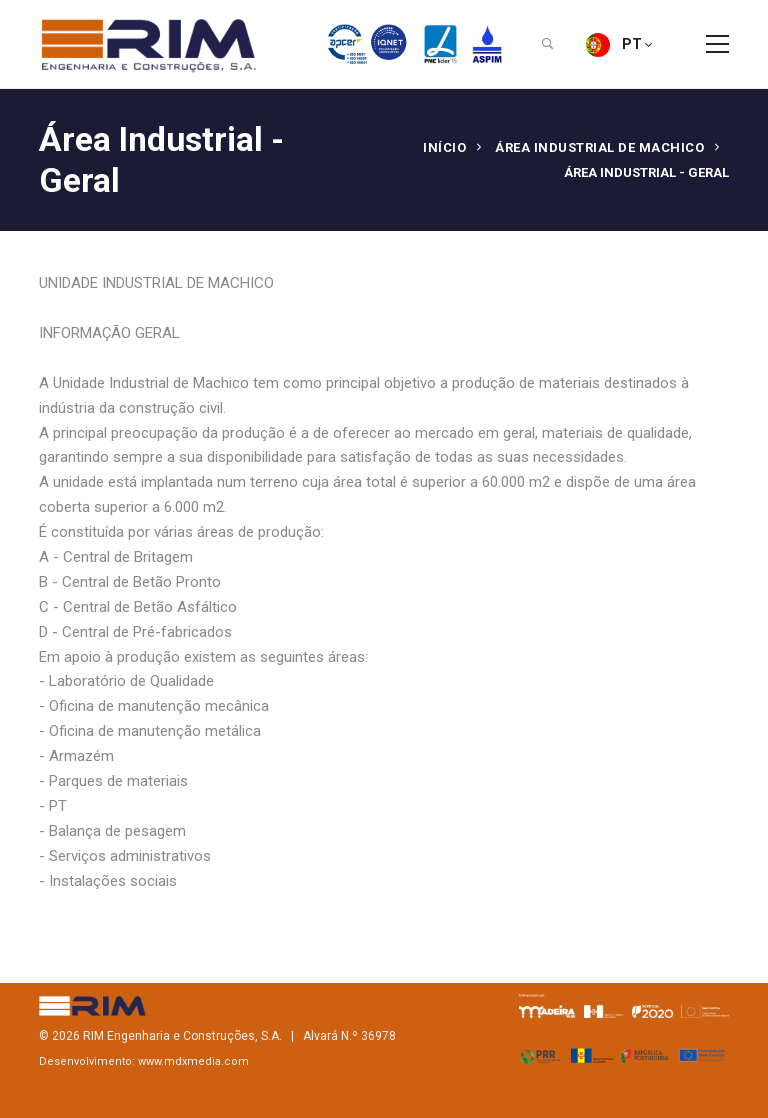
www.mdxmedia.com (193, 1061)
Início (444, 147)
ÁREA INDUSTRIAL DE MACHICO (599, 147)
